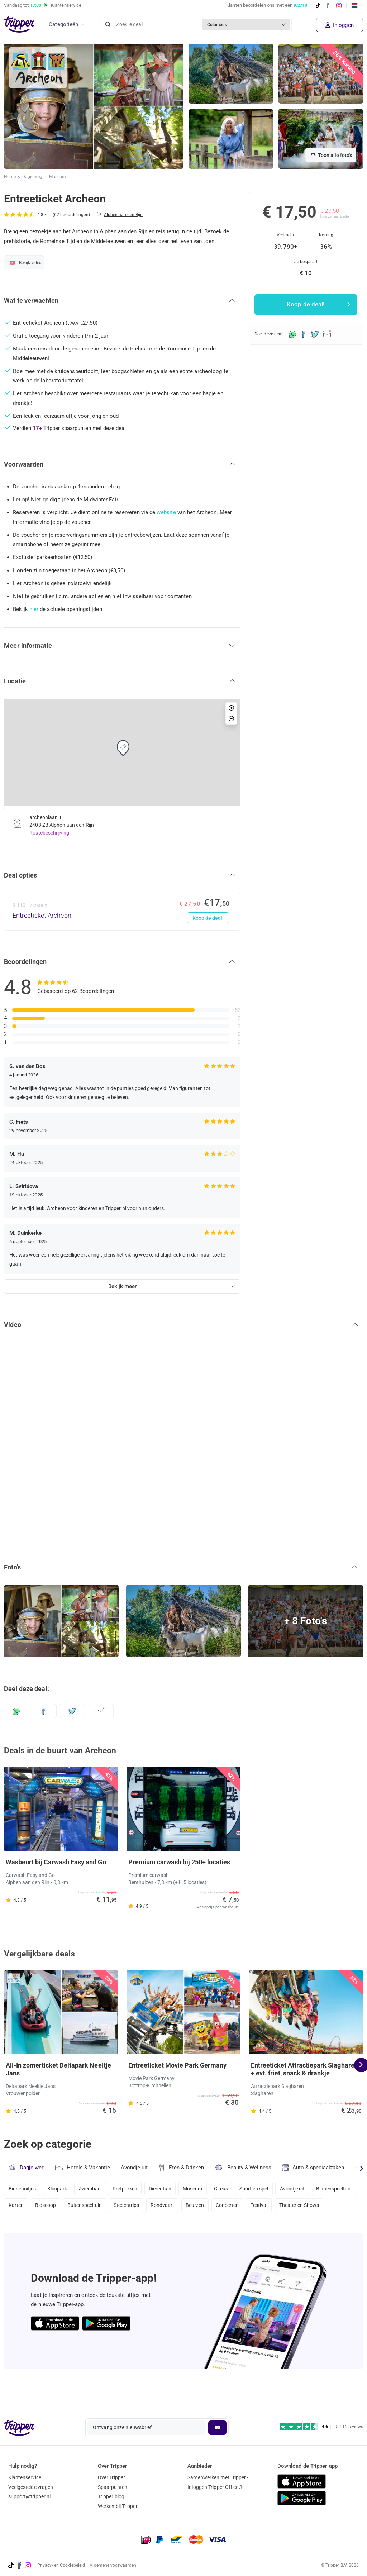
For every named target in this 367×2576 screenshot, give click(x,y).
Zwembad (93, 2188)
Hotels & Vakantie (83, 2166)
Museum (58, 177)
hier (33, 609)
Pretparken (129, 2188)
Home (10, 177)
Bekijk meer (122, 1286)
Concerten (285, 2207)
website (166, 512)
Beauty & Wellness (244, 2167)
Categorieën (63, 24)
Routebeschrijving (49, 833)
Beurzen (251, 2207)
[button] (122, 300)
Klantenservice (24, 2477)
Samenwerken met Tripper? (217, 2477)
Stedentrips (180, 2207)
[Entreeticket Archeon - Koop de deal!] (122, 911)
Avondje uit (135, 2167)
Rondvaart (218, 2207)
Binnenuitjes (22, 2188)
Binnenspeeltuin (27, 2207)
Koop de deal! (208, 918)
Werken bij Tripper (118, 2506)
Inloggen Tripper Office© (214, 2487)
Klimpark (59, 2188)
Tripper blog (111, 2496)
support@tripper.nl (29, 2496)
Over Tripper (111, 2477)
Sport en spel (264, 2188)
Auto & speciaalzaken (315, 2167)
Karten (65, 2207)
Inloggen (339, 25)
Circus (230, 2188)
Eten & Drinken (182, 2167)
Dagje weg (33, 177)
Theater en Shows (29, 2226)
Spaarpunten (112, 2487)
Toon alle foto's (331, 155)
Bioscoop (95, 2207)
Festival (319, 2207)
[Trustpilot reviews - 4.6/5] (321, 2426)
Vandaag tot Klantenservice (42, 5)
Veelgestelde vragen (30, 2487)
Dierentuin (166, 2188)
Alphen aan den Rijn (123, 214)
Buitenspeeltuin (136, 2207)
